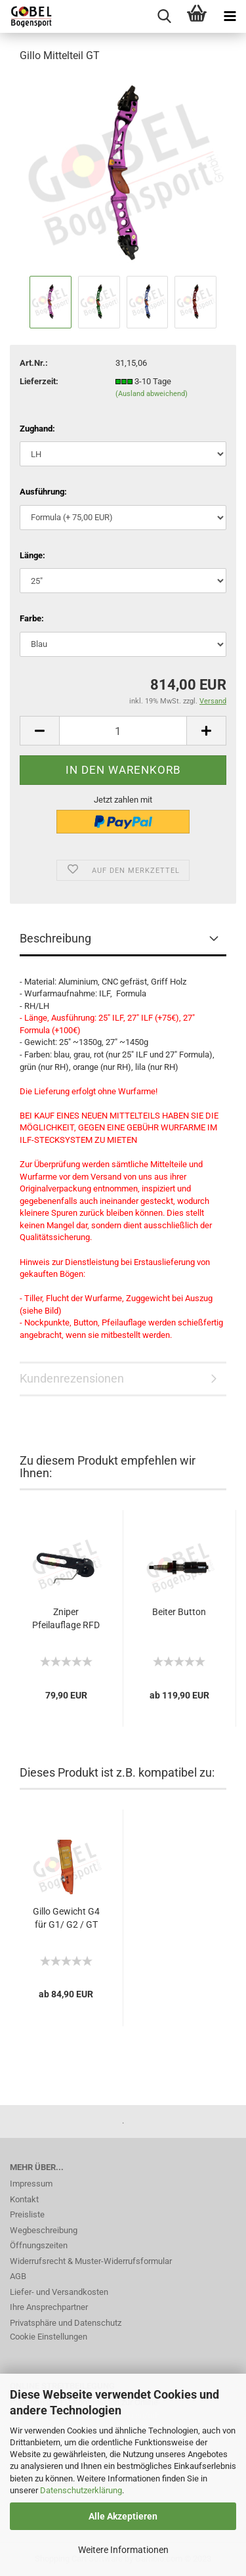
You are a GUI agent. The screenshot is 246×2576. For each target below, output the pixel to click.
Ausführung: (43, 492)
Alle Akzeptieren (123, 2516)
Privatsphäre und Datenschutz (65, 2323)
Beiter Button (179, 1612)
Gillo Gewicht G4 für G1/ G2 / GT (66, 1918)
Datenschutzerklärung (81, 2490)
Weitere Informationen (123, 2549)
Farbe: (32, 618)
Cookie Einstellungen (48, 2337)
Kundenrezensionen (72, 1378)
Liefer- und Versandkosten (59, 2292)
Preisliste (27, 2214)
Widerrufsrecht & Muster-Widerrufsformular (91, 2261)
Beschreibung (55, 938)
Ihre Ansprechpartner (49, 2307)
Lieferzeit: (39, 381)
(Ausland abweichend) (151, 393)
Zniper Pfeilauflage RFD (66, 1618)
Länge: (32, 555)
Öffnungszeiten (39, 2245)
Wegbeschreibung (43, 2230)
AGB (18, 2276)
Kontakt (24, 2199)
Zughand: (37, 428)
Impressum (31, 2183)
